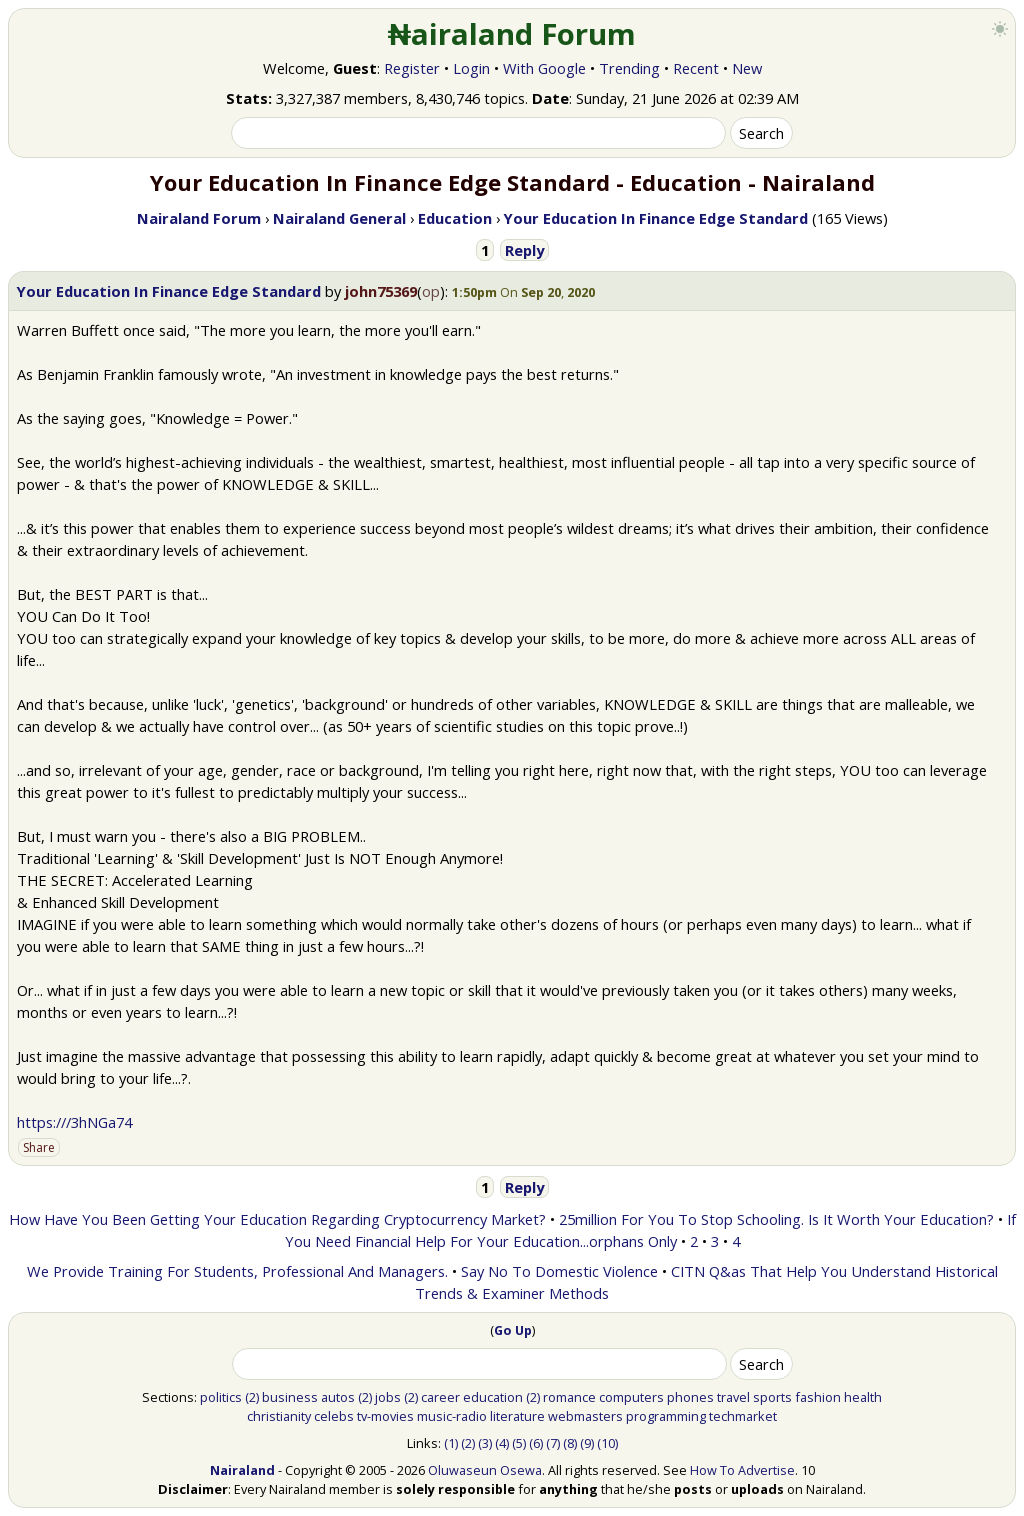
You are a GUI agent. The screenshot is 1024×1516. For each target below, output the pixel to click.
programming (666, 1416)
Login (471, 68)
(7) (553, 1443)
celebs (334, 1416)
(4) (502, 1443)
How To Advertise (742, 1470)
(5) (519, 1443)
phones (690, 1397)
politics (221, 1397)
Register (412, 68)
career (440, 1397)
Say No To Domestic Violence (559, 1271)
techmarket (743, 1416)
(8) (570, 1443)
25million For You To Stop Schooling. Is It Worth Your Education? (776, 1219)
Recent (696, 68)
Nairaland (242, 1470)
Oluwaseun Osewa (485, 1470)
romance (569, 1397)
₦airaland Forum (512, 34)
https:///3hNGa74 (74, 1122)
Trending (629, 68)
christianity (279, 1416)
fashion (818, 1397)
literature (517, 1416)
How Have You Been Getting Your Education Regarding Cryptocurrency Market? (277, 1219)
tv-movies (385, 1416)
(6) (536, 1443)
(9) (587, 1443)
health (863, 1397)
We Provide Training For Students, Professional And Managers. (237, 1271)
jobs (388, 1397)
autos (338, 1397)
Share (39, 1147)
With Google (544, 68)
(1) (451, 1443)
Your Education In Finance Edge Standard (169, 291)
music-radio (452, 1416)
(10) (607, 1443)
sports (772, 1397)
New (747, 68)
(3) (485, 1443)
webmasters (585, 1416)
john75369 (381, 291)
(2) (252, 1397)
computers (631, 1397)
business (290, 1397)
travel (733, 1397)
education (493, 1397)
